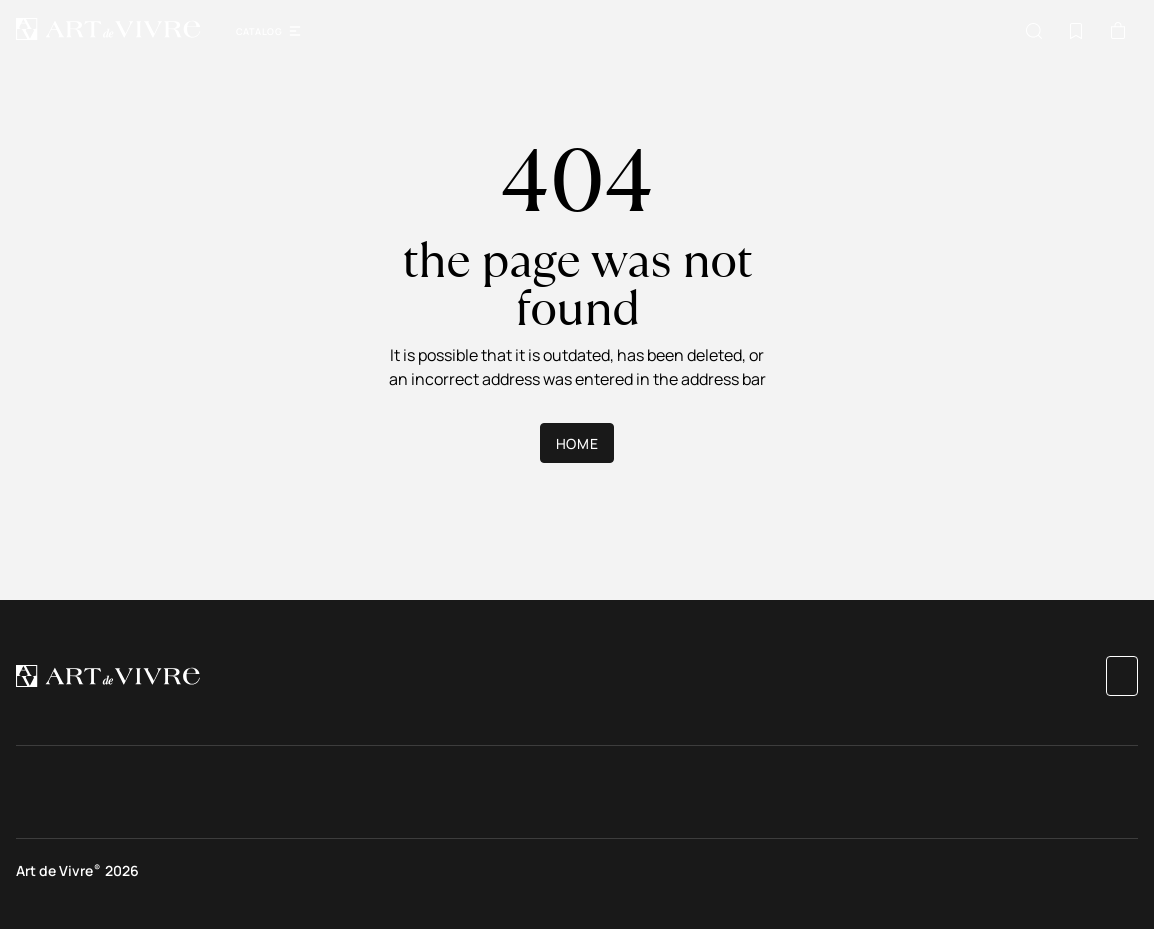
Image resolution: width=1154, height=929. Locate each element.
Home (577, 443)
